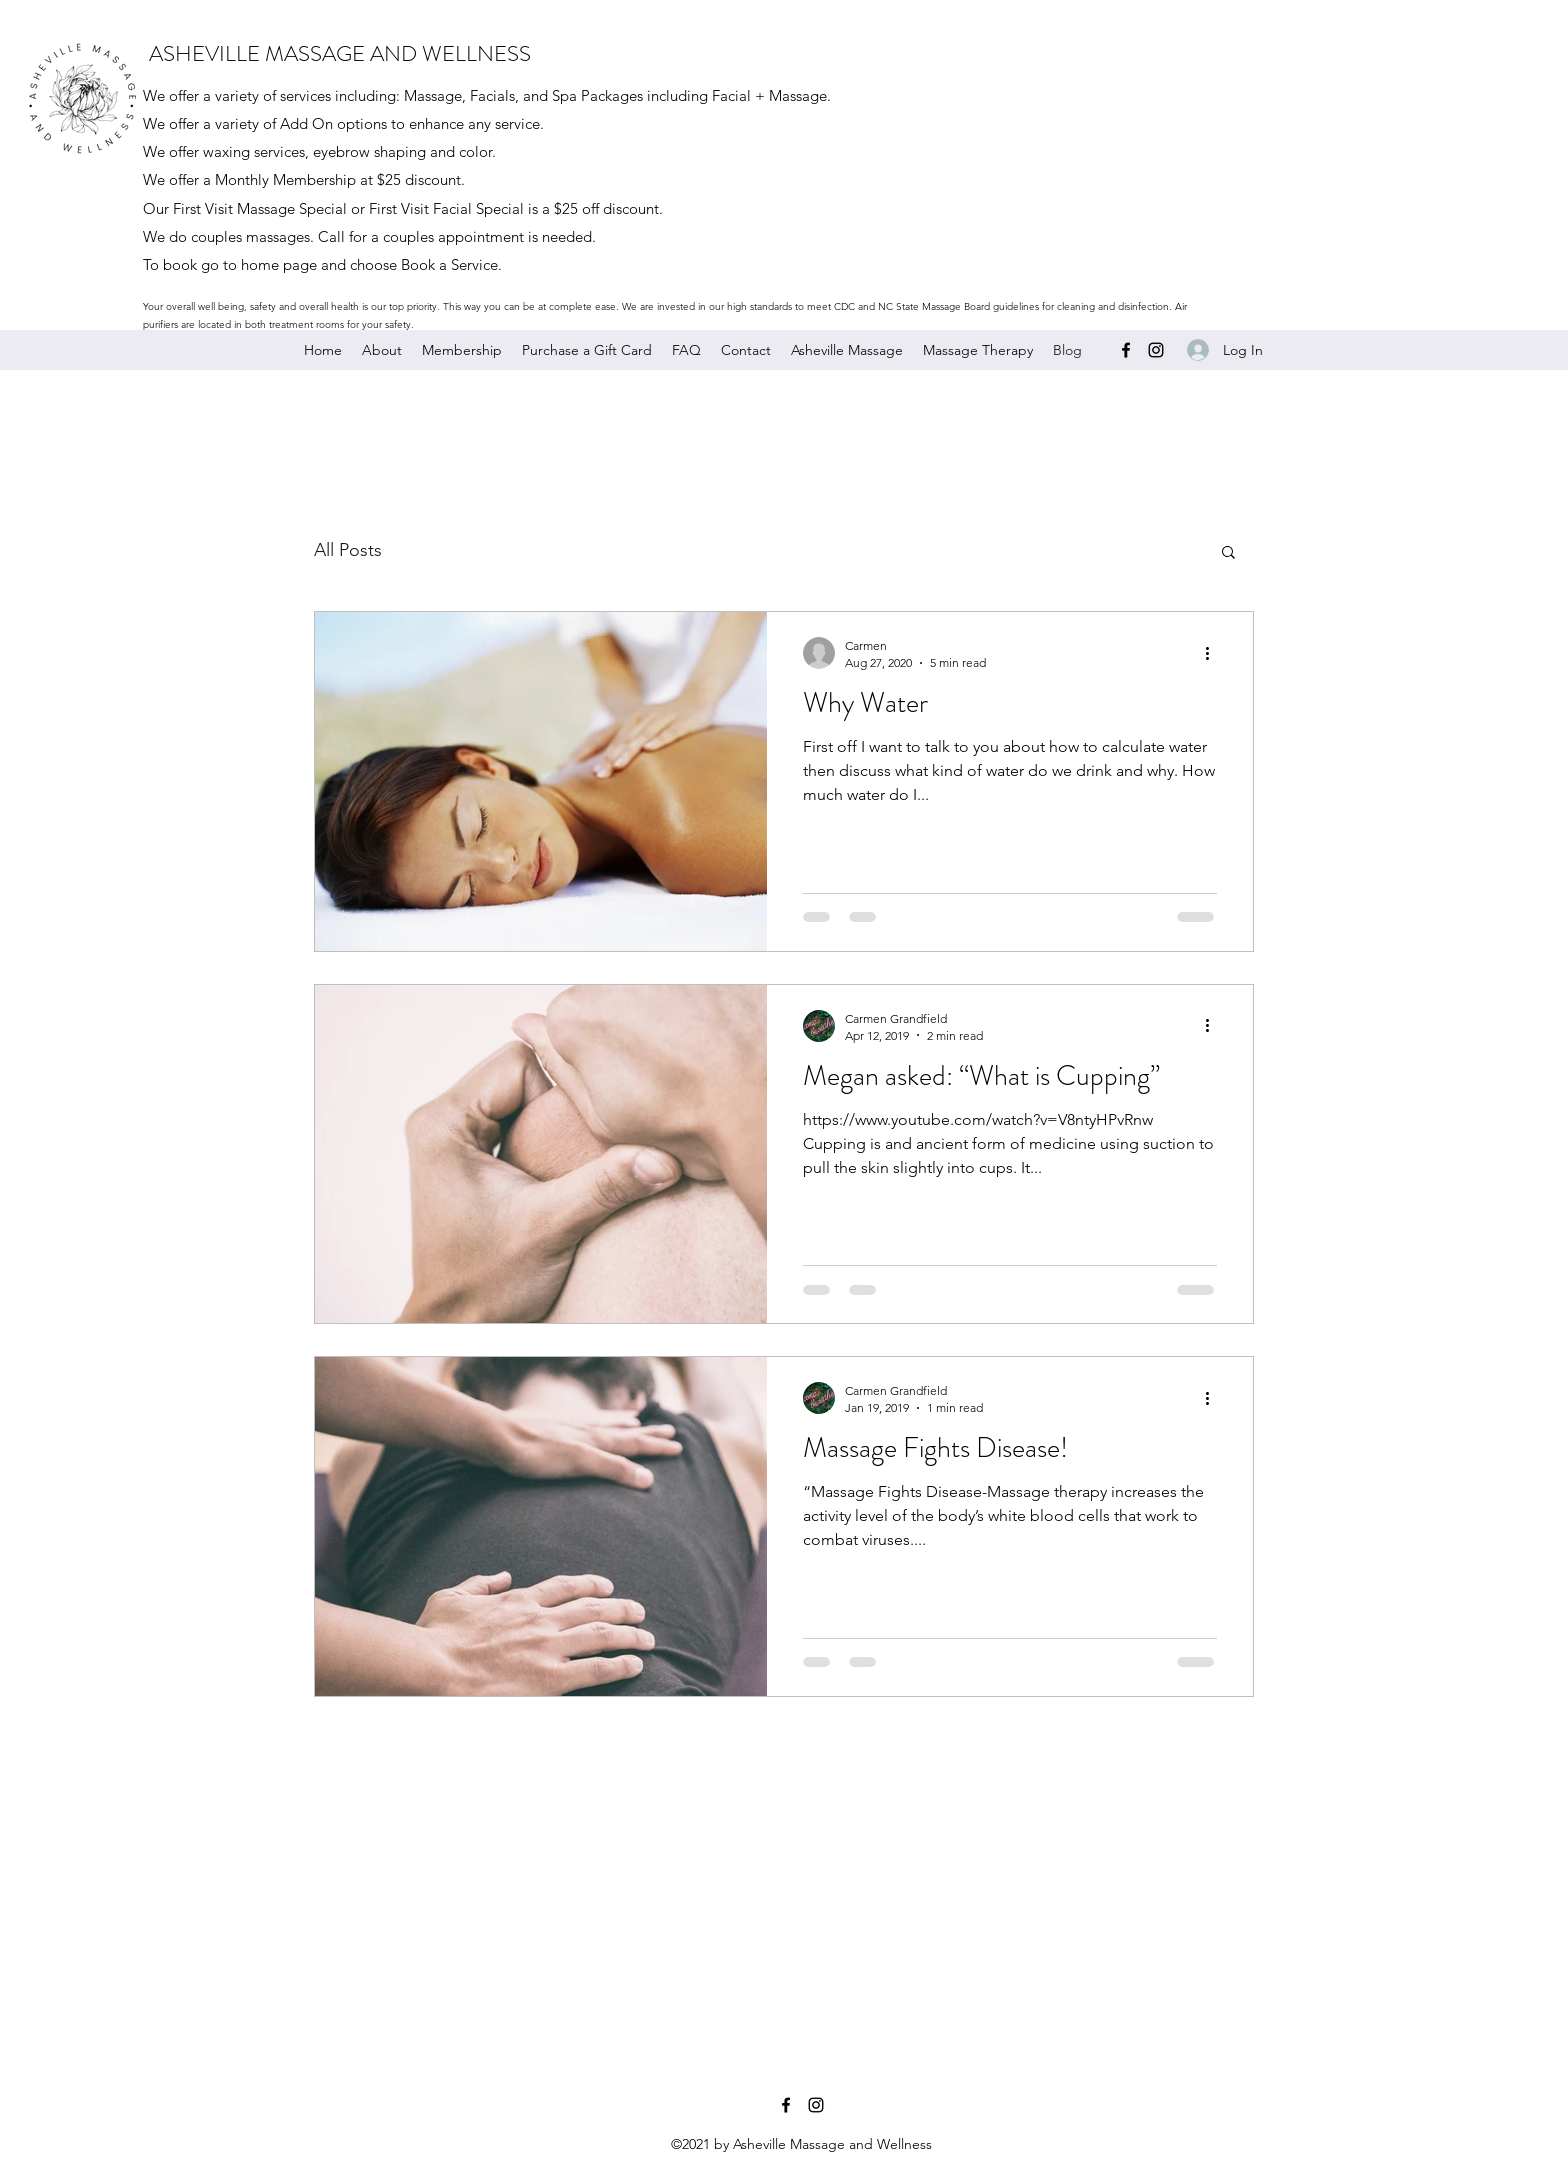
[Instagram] (1156, 350)
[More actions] (1214, 653)
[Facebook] (1126, 350)
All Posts (348, 550)
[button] (1228, 553)
